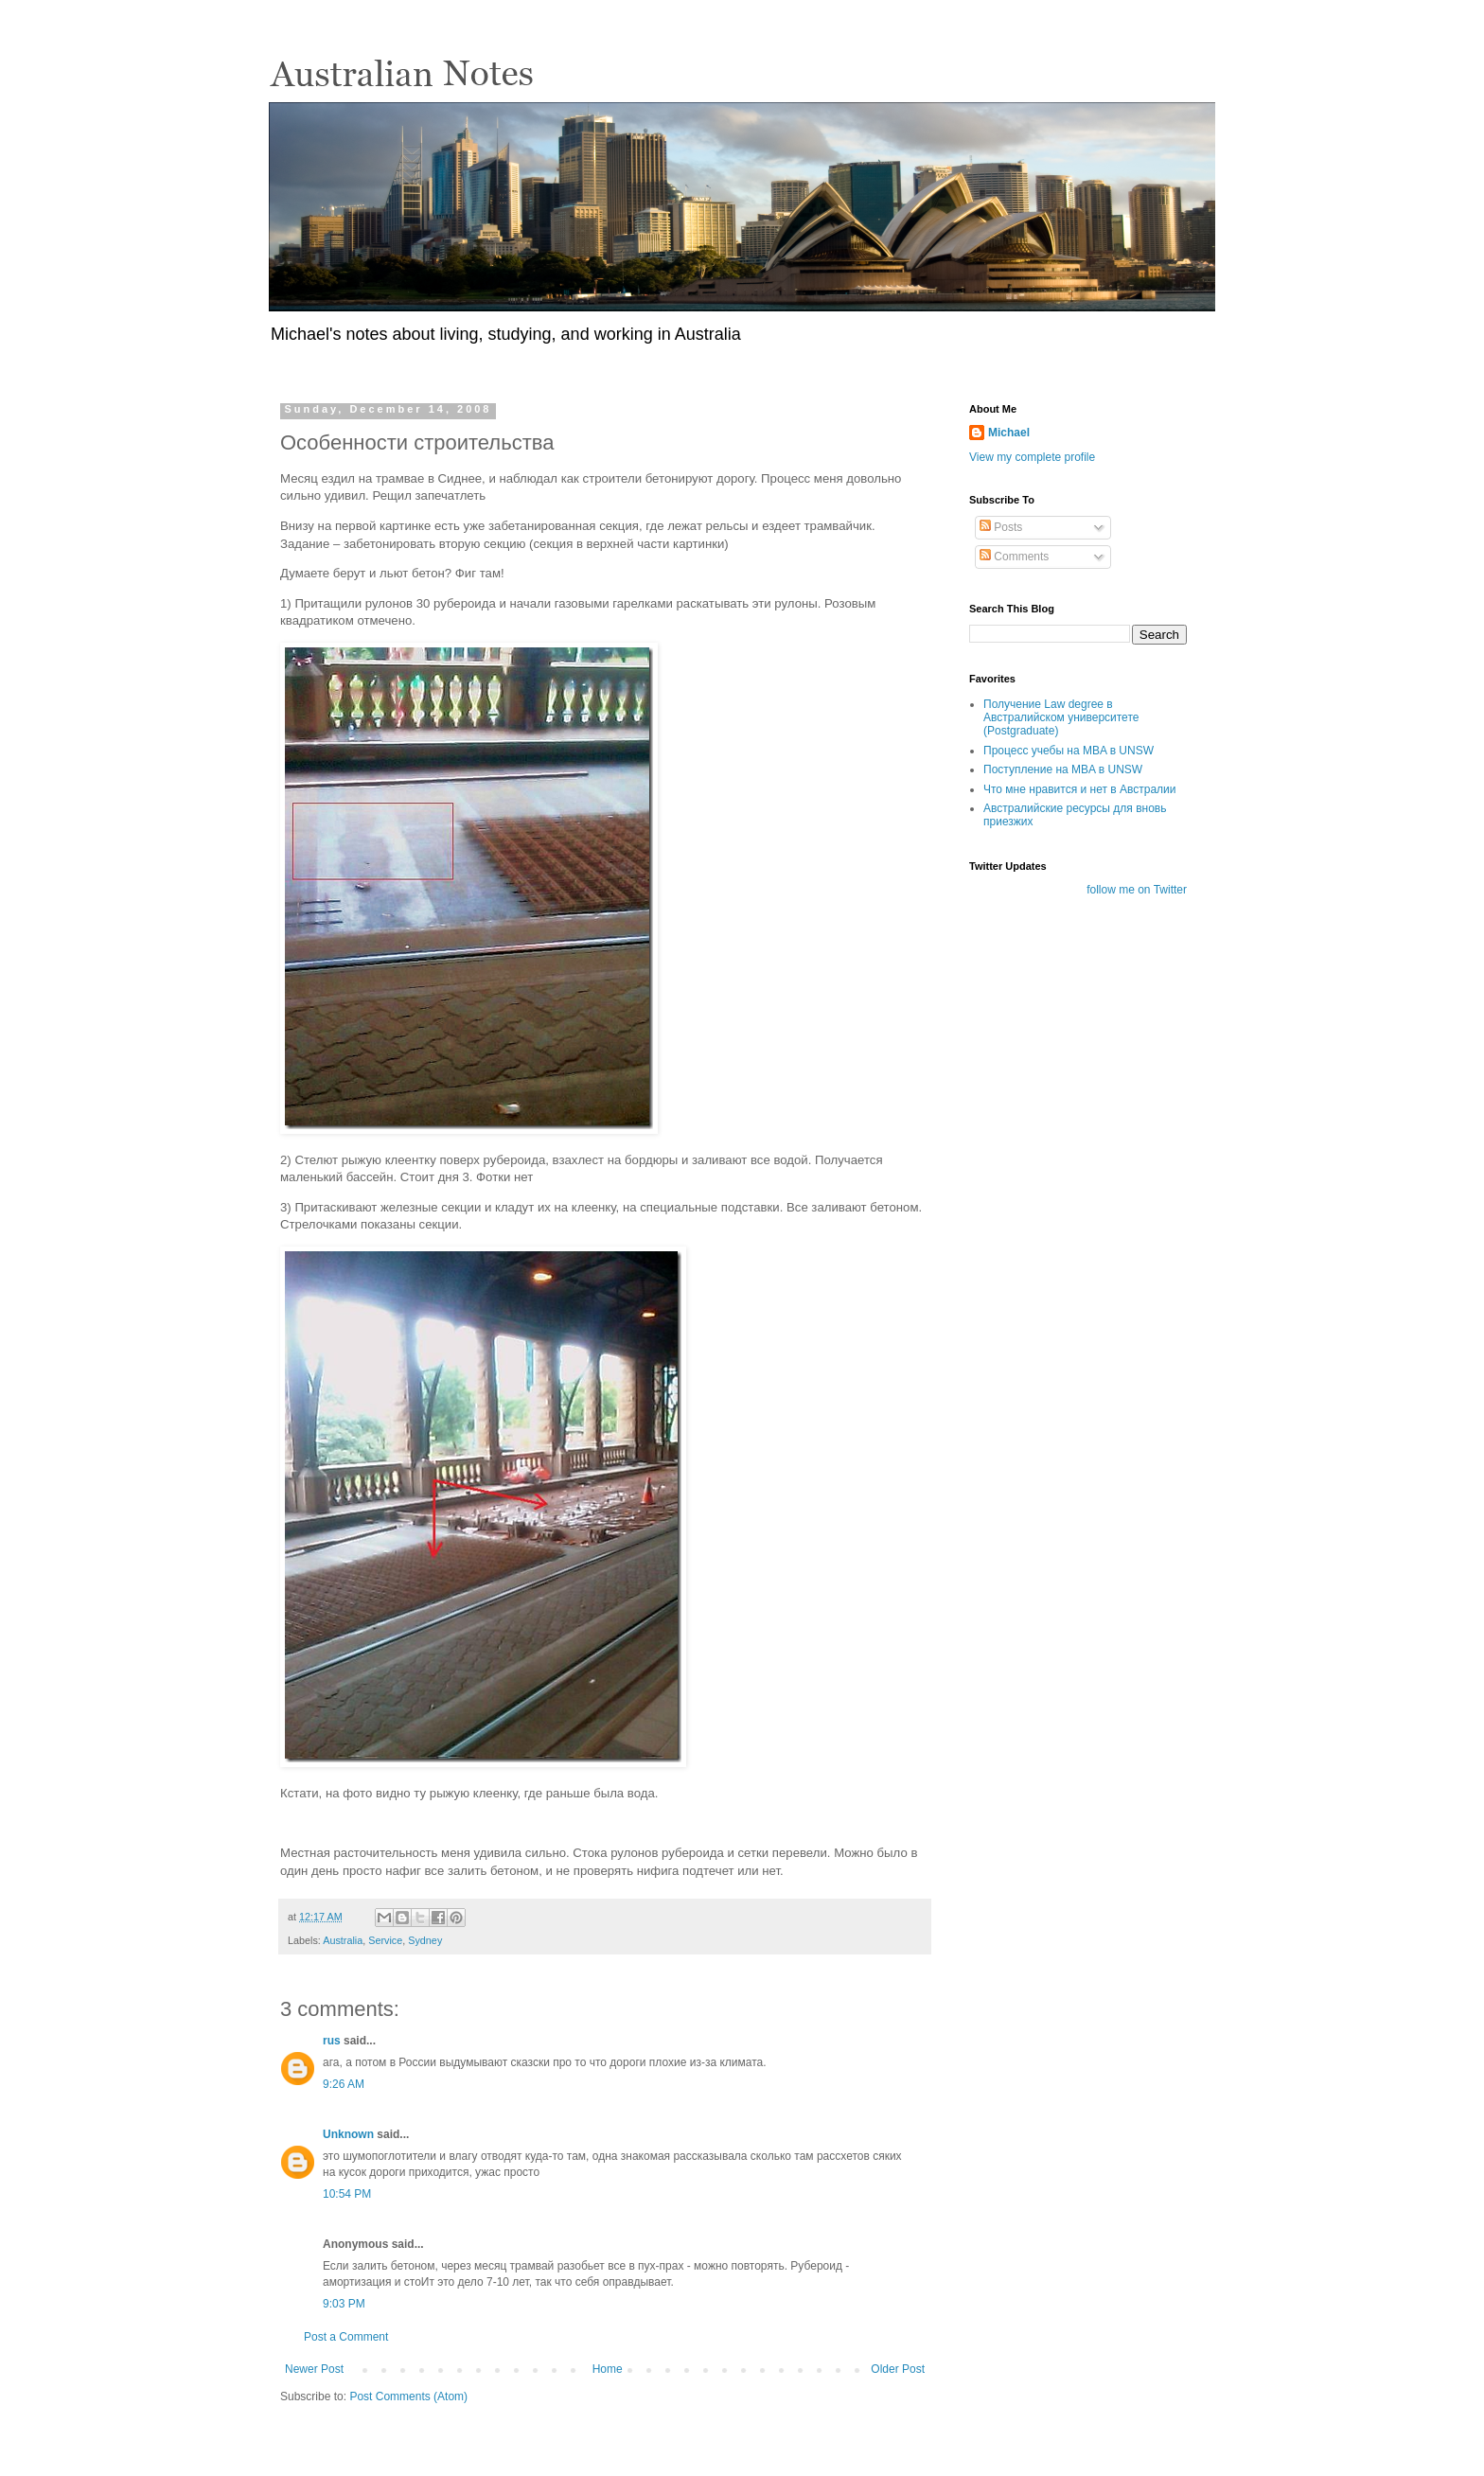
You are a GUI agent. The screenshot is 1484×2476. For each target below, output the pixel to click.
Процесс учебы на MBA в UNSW (1068, 750)
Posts (1001, 527)
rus (332, 2040)
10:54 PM (347, 2194)
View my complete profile (1032, 457)
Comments (1014, 556)
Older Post (898, 2369)
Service (385, 1940)
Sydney (425, 1940)
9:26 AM (343, 2084)
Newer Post (314, 2369)
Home (607, 2369)
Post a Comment (346, 2336)
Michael (1009, 432)
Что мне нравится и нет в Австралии (1079, 789)
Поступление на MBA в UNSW (1062, 769)
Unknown (348, 2134)
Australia (342, 1940)
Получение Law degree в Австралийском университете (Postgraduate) (1061, 718)
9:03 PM (344, 2303)
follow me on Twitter (1136, 889)
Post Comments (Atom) (408, 2396)
